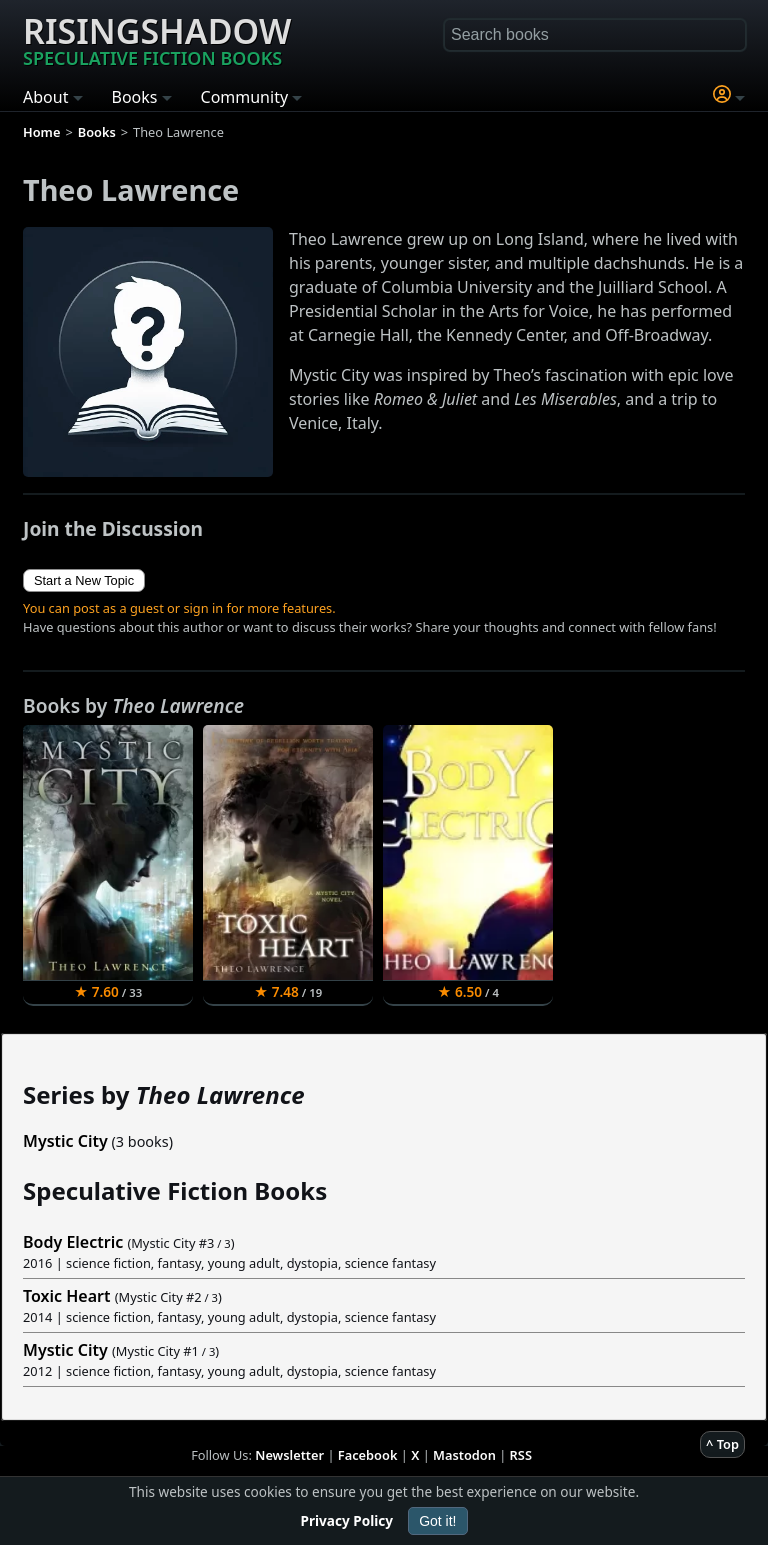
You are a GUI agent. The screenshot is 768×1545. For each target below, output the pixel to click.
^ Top (722, 1444)
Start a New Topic (84, 580)
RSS (521, 1455)
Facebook (368, 1455)
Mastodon (464, 1455)
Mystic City (65, 1141)
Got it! (437, 1521)
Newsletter (289, 1455)
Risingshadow (157, 39)
